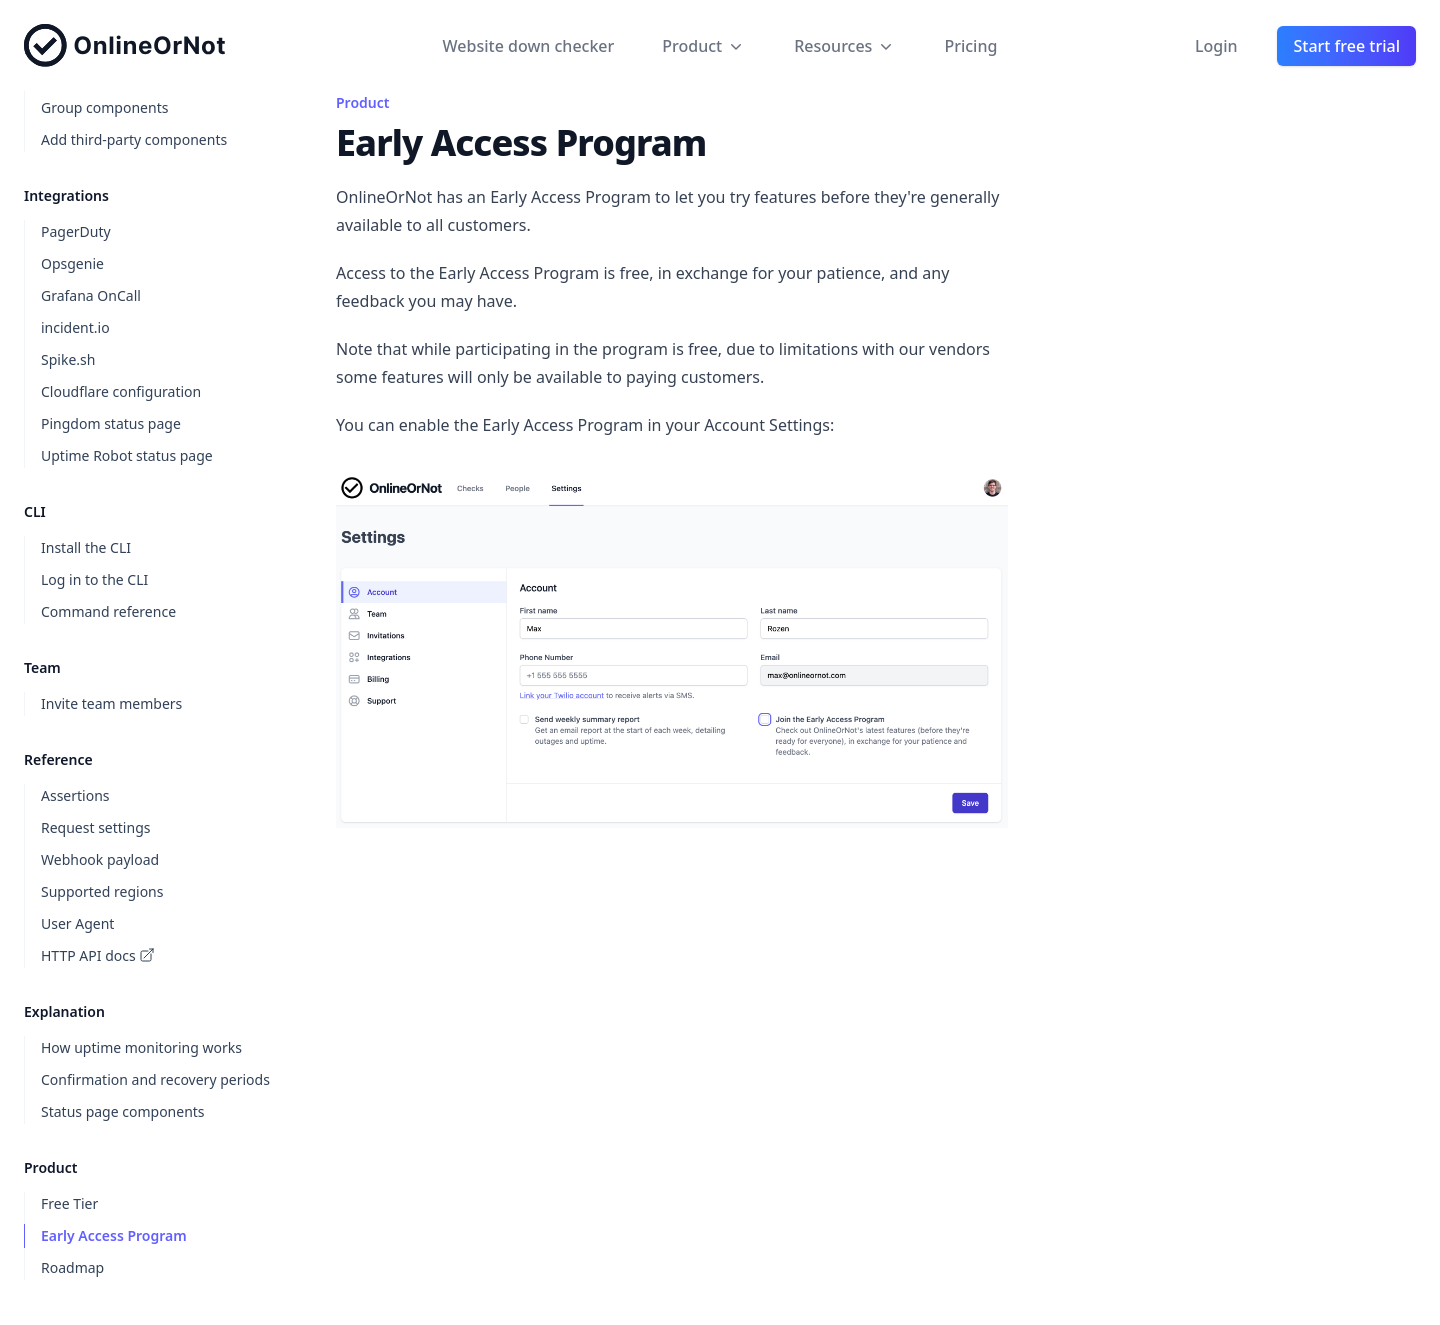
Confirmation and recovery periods (155, 1079)
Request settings (95, 827)
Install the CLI (86, 547)
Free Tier (69, 1203)
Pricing (970, 46)
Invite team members (111, 703)
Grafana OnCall (91, 295)
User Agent (77, 923)
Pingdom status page (111, 423)
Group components (104, 107)
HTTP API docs (98, 955)
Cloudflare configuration (121, 391)
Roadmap (72, 1267)
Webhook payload (100, 859)
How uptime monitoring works (141, 1047)
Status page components (123, 1111)
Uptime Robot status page (127, 455)
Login (1216, 46)
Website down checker (529, 46)
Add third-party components (134, 139)
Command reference (108, 611)
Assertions (75, 795)
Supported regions (102, 891)
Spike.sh (68, 359)
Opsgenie (72, 263)
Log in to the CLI (94, 579)
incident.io (75, 327)
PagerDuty (76, 231)
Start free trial (1346, 46)
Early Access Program (114, 1235)
